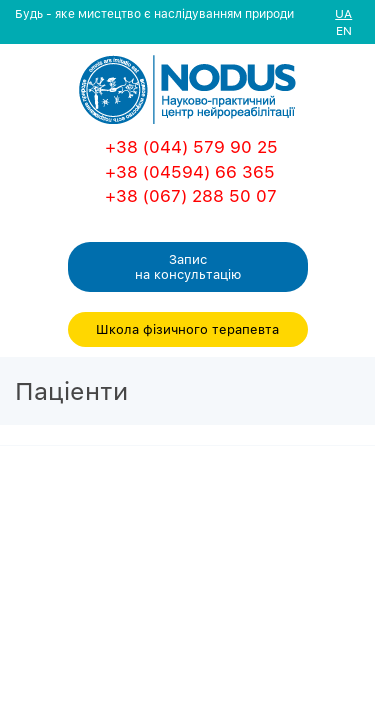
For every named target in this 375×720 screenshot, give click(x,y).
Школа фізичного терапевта (187, 329)
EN (344, 30)
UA (343, 13)
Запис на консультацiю (188, 266)
